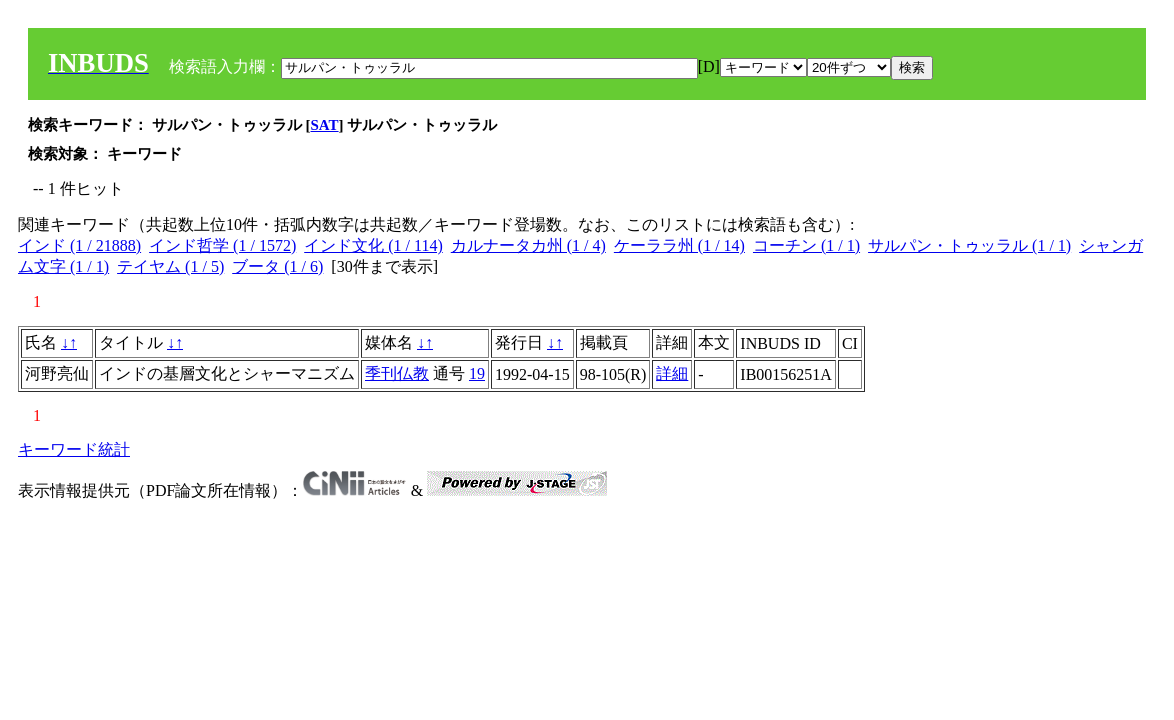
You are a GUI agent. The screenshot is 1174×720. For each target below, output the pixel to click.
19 (477, 373)
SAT (325, 125)
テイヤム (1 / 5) (170, 266)
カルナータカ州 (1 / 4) (528, 245)
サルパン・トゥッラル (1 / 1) (969, 245)
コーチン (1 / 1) (806, 245)
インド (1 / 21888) (79, 245)
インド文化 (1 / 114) (373, 245)
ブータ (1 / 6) (277, 266)
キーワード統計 (74, 449)
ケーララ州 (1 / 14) (679, 245)
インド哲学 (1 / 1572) (222, 245)
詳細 (672, 373)
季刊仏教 (397, 373)
